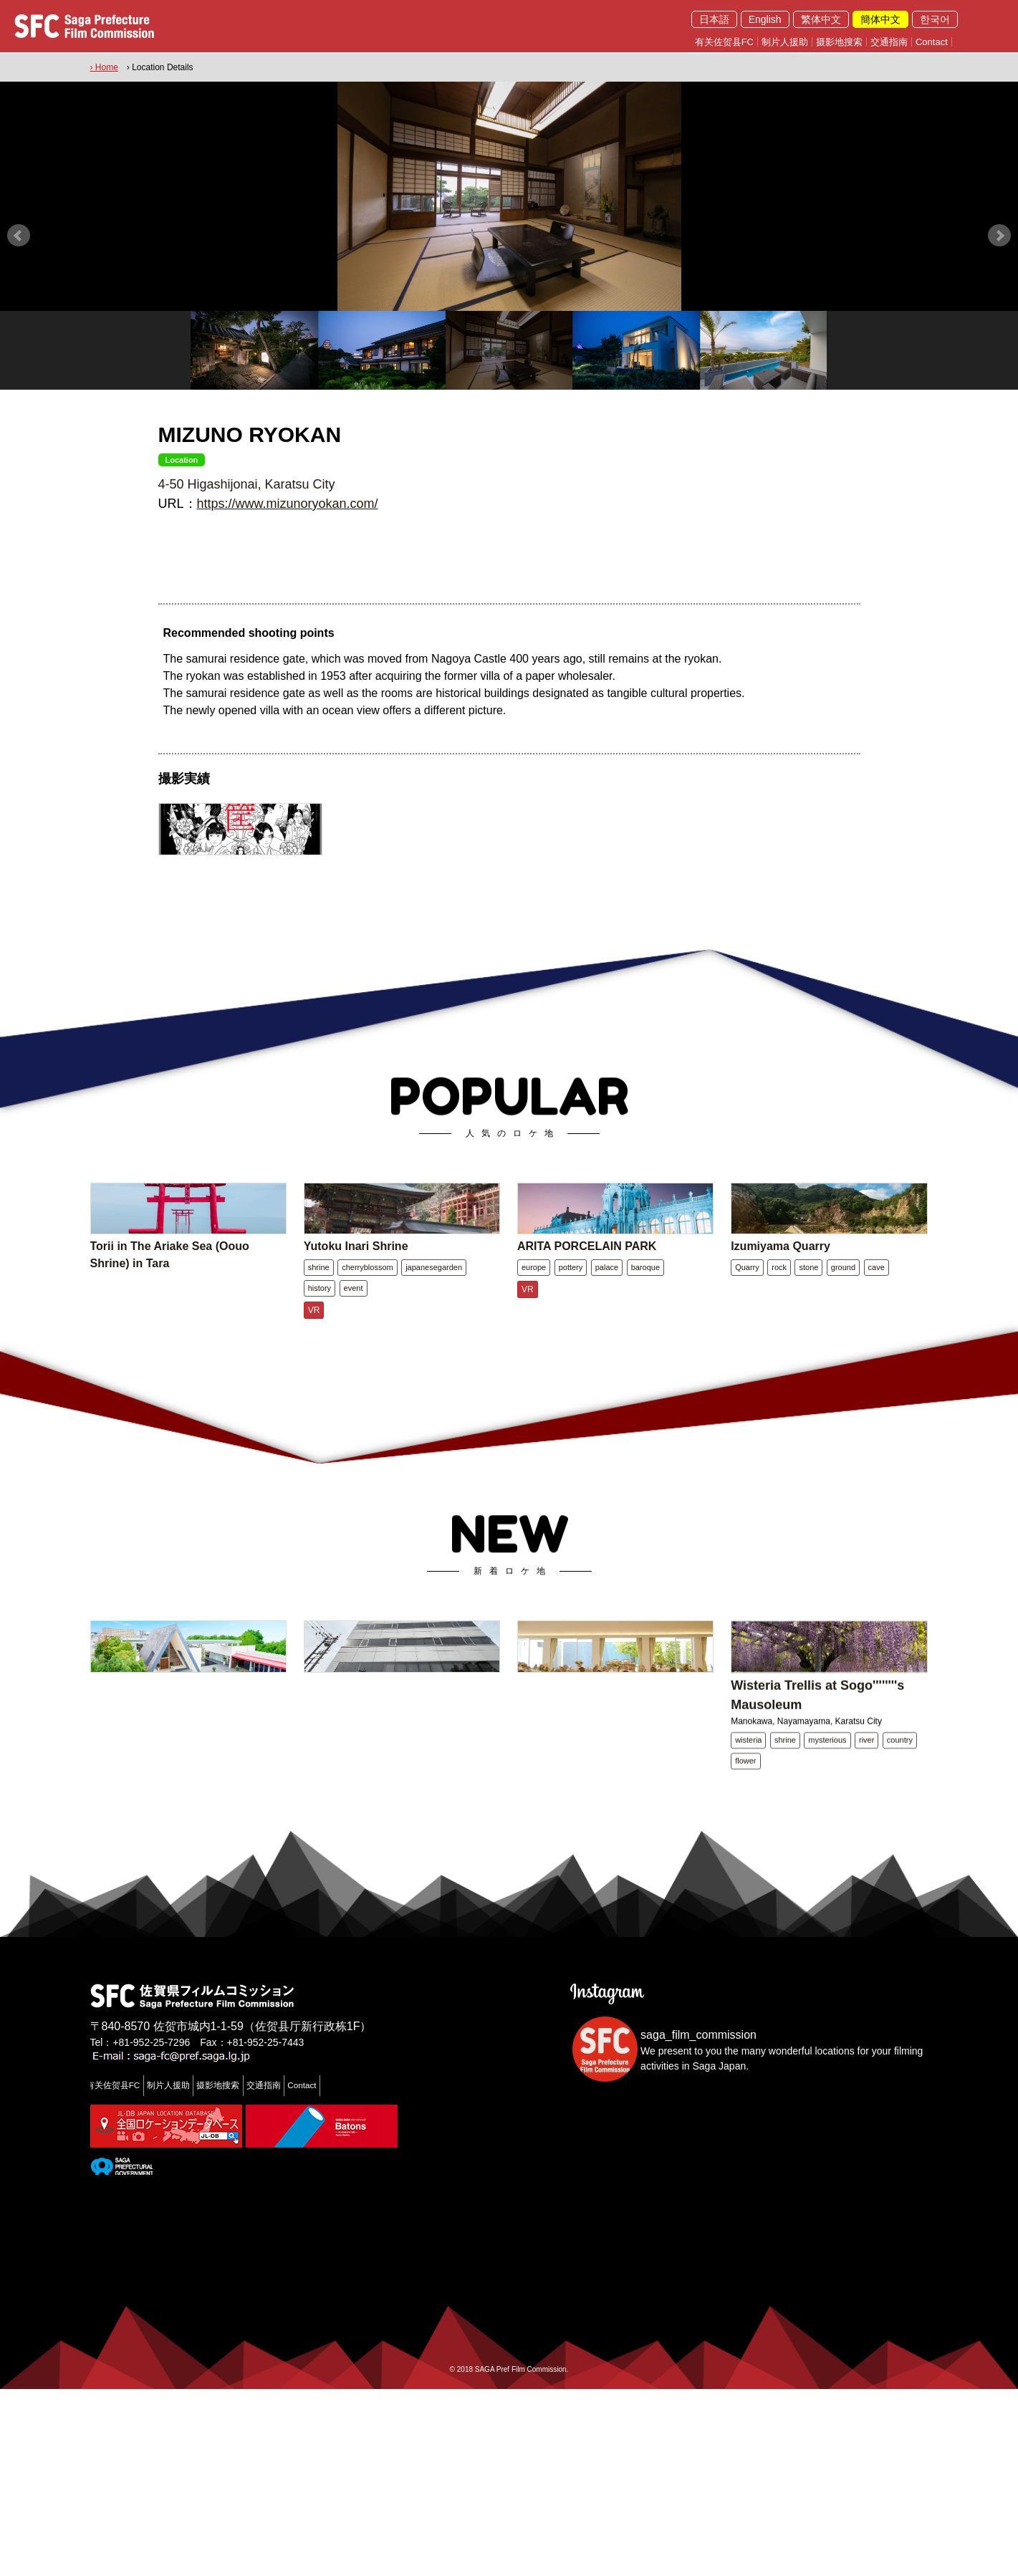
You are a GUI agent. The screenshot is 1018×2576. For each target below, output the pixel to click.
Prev (18, 230)
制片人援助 (785, 42)
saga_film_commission (698, 2222)
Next (999, 230)
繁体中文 (821, 19)
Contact (932, 42)
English (765, 19)
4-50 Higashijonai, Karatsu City (246, 479)
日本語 (714, 19)
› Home (104, 65)
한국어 (935, 19)
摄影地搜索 (839, 42)
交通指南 (889, 42)
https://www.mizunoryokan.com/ (287, 498)
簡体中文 (880, 19)
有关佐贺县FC (724, 42)
